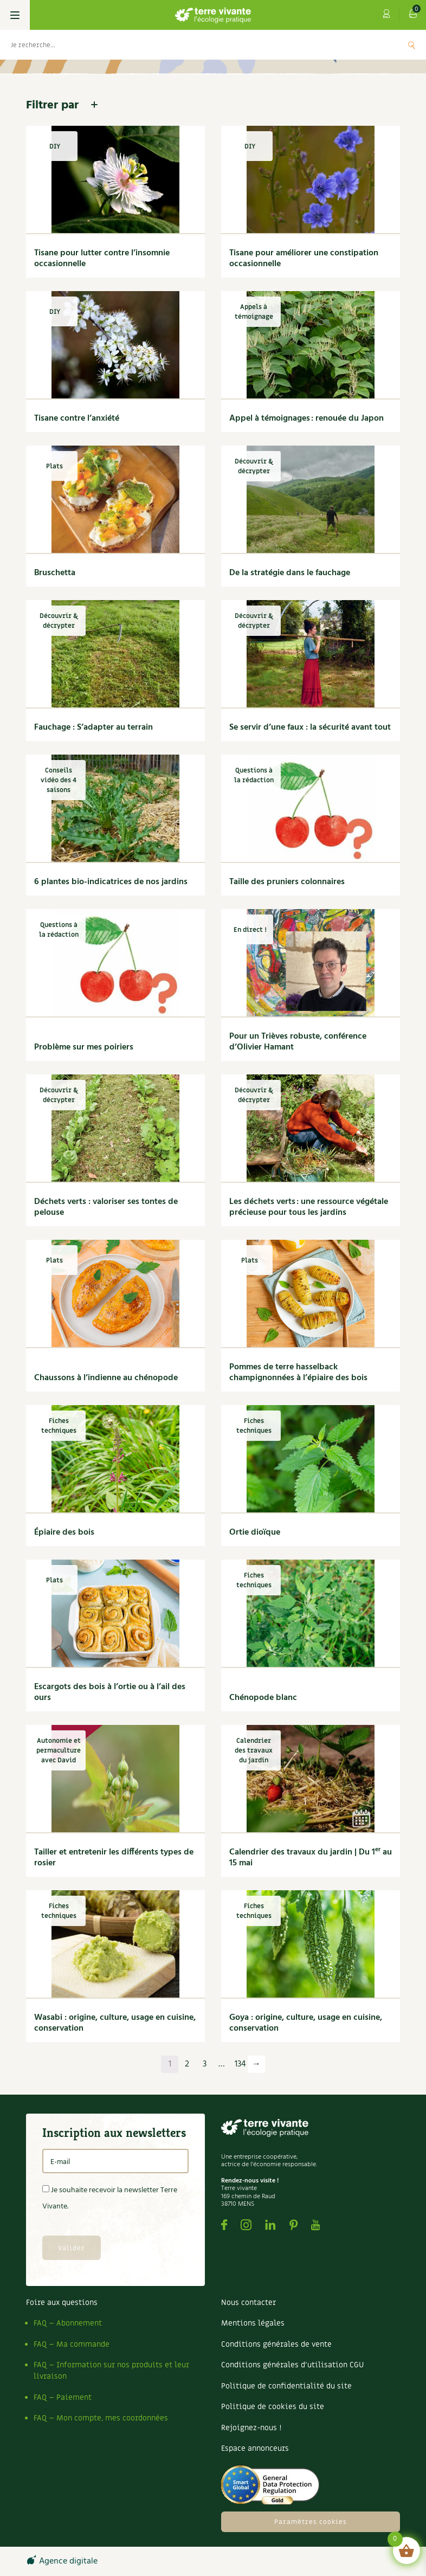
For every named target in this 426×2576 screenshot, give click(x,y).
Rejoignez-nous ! (251, 2428)
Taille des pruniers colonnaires (287, 882)
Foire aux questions (62, 2302)
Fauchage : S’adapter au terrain (93, 727)
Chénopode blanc (263, 1698)
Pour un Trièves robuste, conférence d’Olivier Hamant (297, 1041)
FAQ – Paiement (63, 2397)
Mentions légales (253, 2323)
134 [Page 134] (240, 2064)
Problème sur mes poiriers (83, 1047)
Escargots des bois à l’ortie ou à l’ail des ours (109, 1692)
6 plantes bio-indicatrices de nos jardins (111, 882)
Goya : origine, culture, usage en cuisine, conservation (305, 2023)
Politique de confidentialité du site (286, 2386)
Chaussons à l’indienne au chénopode (106, 1378)
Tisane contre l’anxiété (76, 418)
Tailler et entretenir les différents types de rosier (113, 1857)
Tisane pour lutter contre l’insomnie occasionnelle (102, 258)
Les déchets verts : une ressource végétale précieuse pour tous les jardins (308, 1207)
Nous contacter (248, 2302)
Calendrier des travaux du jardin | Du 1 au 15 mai (310, 1857)
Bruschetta (54, 573)
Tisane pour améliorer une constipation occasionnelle (303, 258)
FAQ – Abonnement (68, 2323)
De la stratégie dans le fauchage (289, 573)
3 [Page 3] (204, 2064)
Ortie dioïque (254, 1532)
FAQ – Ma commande (71, 2344)
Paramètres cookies (310, 2521)
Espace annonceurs (255, 2448)
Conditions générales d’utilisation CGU (292, 2365)
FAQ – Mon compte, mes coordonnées (101, 2418)
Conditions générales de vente (276, 2344)
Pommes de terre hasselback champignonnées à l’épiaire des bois (298, 1372)
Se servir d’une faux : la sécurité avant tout (310, 727)
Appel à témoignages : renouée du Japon (306, 418)
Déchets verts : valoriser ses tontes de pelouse (106, 1207)
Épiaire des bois (64, 1532)
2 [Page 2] (187, 2064)
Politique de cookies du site (272, 2406)
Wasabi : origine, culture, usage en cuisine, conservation (115, 2023)
